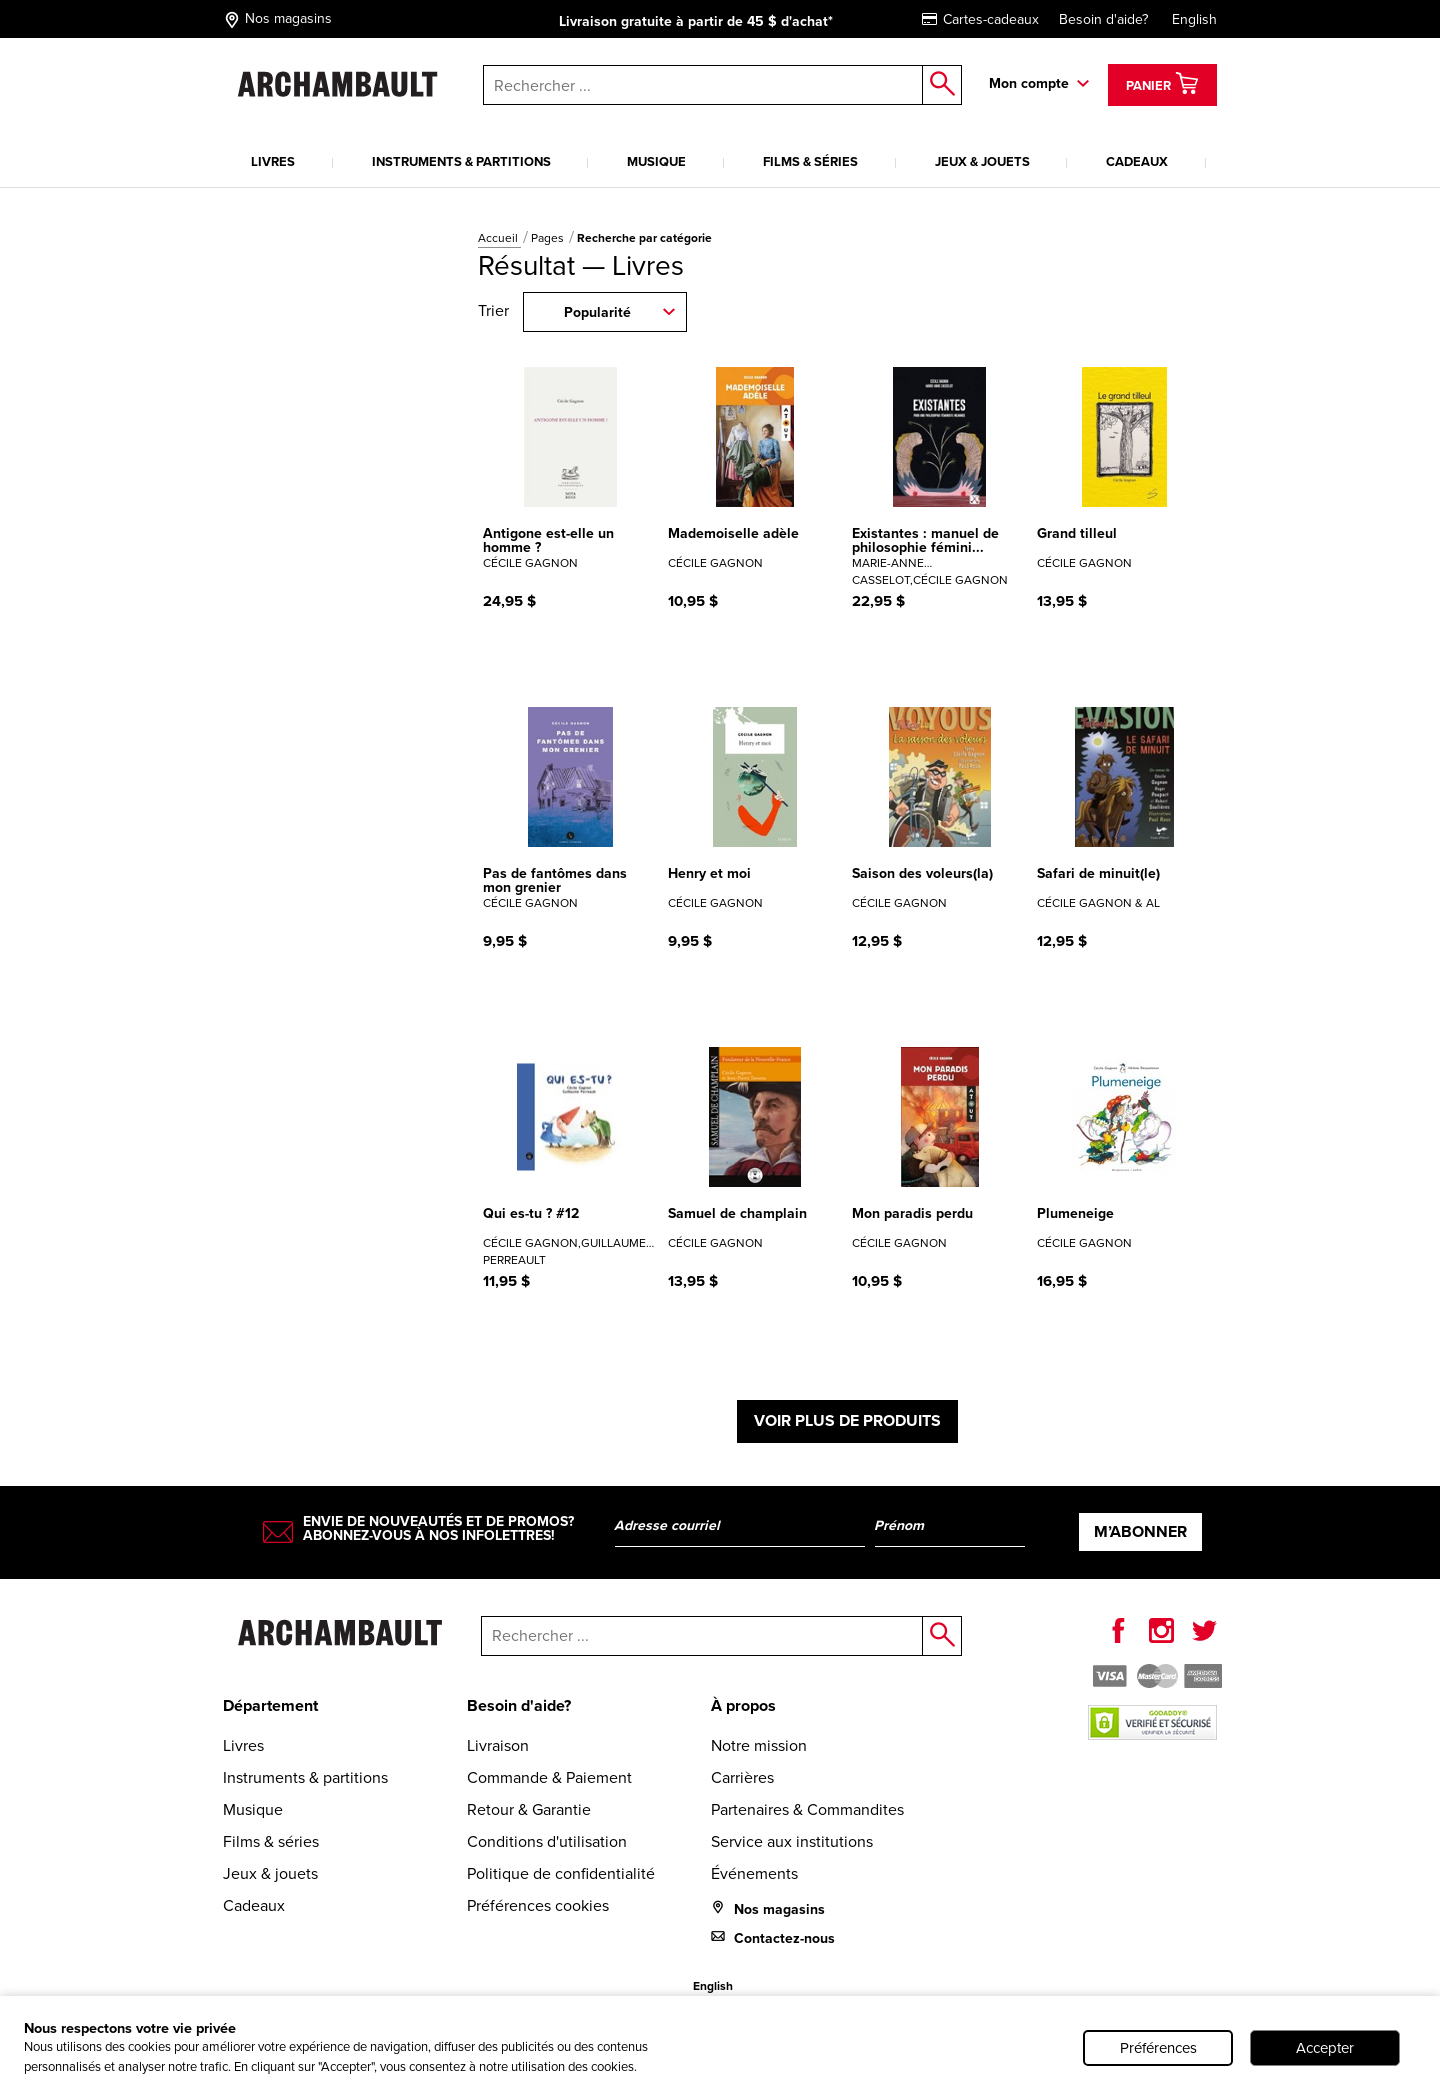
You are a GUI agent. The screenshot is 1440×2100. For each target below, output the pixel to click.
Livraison (498, 1745)
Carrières (742, 1777)
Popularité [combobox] (597, 312)
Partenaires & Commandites (807, 1809)
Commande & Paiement (549, 1777)
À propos (743, 1705)
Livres (273, 161)
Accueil (499, 238)
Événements (754, 1873)
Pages (549, 238)
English (1194, 19)
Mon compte (1029, 83)
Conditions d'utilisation (547, 1841)
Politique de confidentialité (561, 1873)
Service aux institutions (792, 1841)
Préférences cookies (538, 1905)
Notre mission (759, 1745)
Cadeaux (1137, 161)
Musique (656, 161)
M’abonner (1140, 1531)
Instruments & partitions (461, 161)
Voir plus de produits (847, 1420)
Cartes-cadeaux (980, 19)
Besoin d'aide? (1103, 19)
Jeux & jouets (982, 161)
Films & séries (810, 161)
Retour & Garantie (529, 1809)
